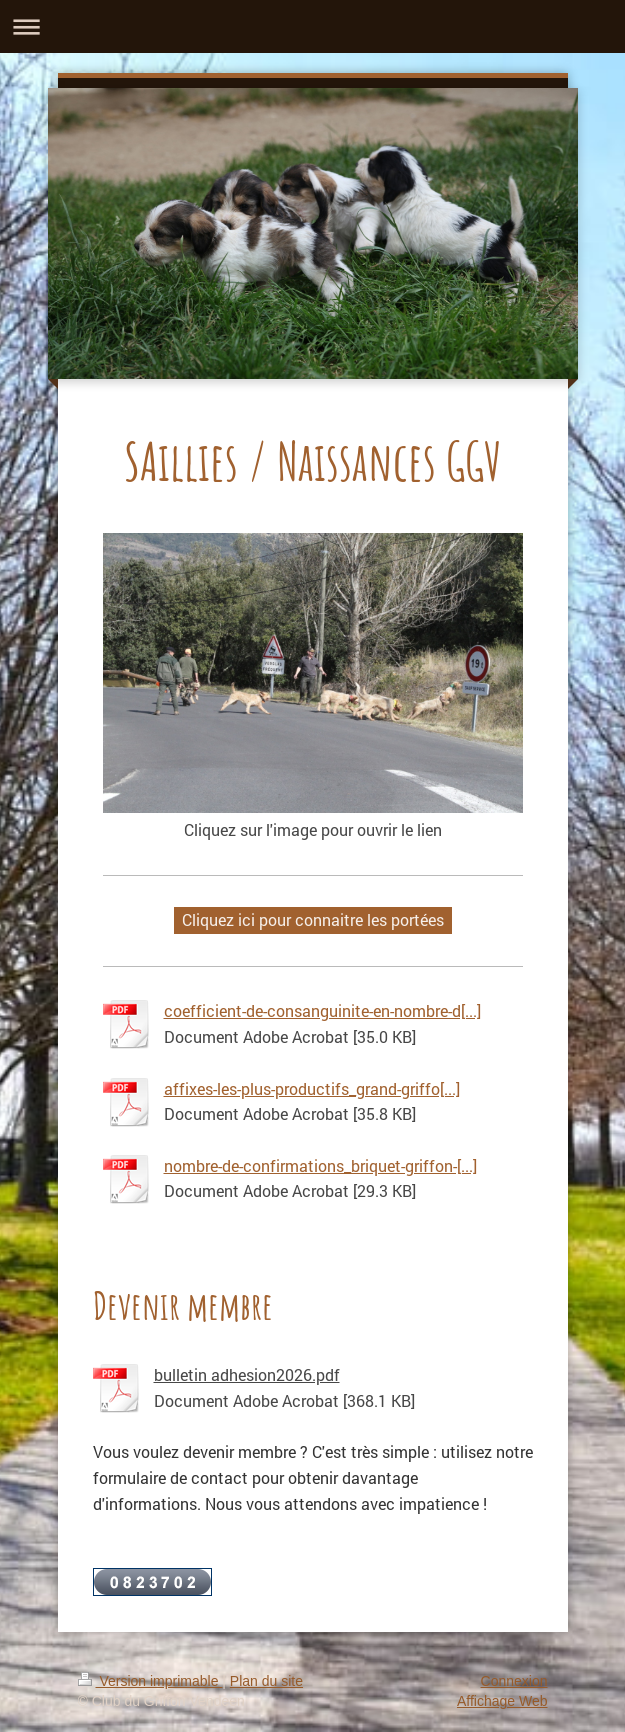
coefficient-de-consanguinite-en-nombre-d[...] (322, 1010)
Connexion (514, 1681)
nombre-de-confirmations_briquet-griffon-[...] (320, 1165)
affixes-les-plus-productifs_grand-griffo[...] (312, 1088)
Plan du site (266, 1681)
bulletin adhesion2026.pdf (247, 1374)
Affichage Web (502, 1701)
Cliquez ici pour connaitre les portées (313, 919)
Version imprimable (150, 1681)
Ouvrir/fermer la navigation (312, 26)
